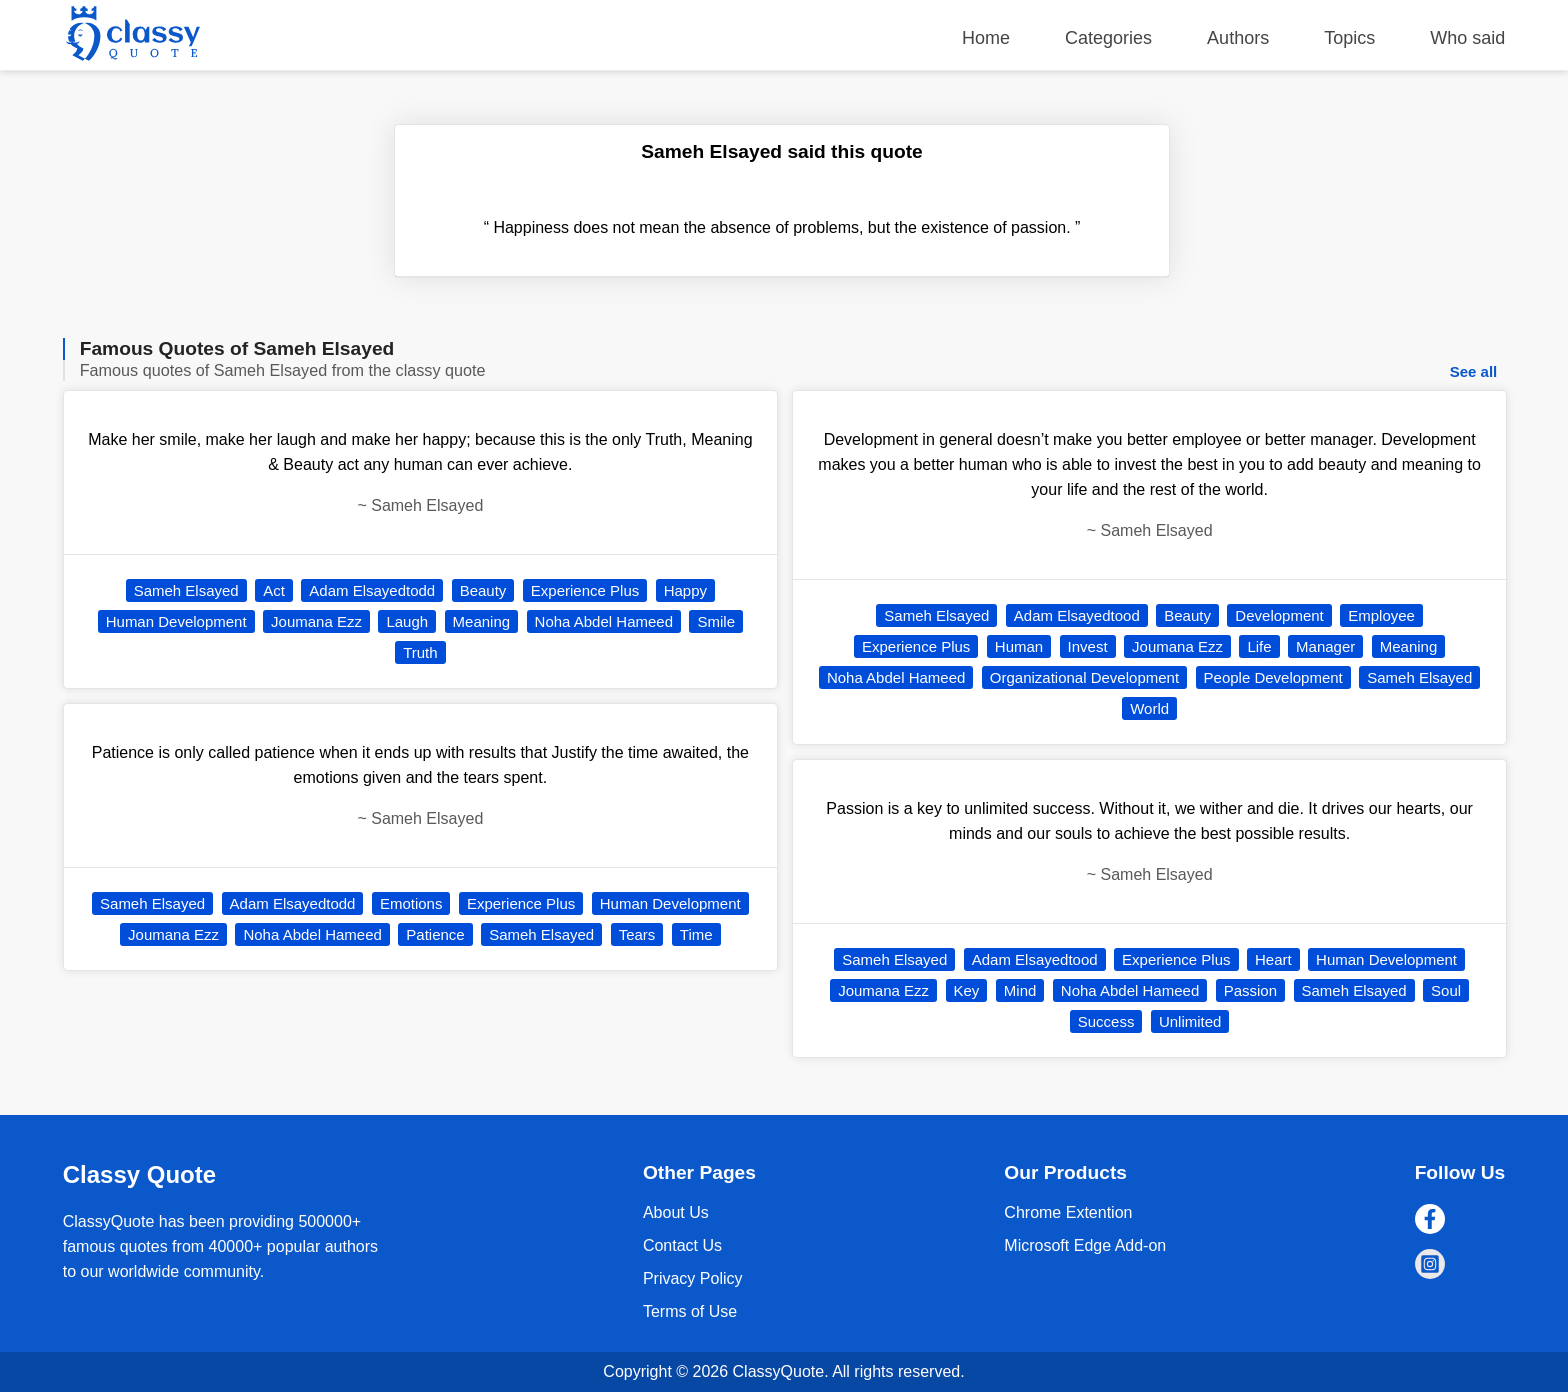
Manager (1325, 646)
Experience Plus (585, 590)
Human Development (176, 621)
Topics (1349, 38)
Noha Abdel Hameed (604, 621)
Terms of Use (690, 1311)
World (1149, 708)
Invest (1088, 646)
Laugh (407, 621)
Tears (637, 934)
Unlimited (1190, 1021)
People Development (1273, 677)
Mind (1020, 990)
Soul (1446, 990)
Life (1259, 646)
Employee (1381, 615)
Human (1019, 646)
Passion (1250, 990)
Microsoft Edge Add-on (1085, 1245)
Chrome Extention (1068, 1212)
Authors (1238, 38)
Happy (685, 590)
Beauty (483, 590)
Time (696, 934)
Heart (1273, 959)
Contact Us (682, 1245)
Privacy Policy (693, 1278)
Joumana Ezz (316, 621)
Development (1279, 615)
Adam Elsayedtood (1077, 615)
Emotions (411, 903)
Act (274, 590)
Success (1106, 1021)
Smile (716, 621)
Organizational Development (1084, 677)
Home (986, 38)
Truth (420, 652)
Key (967, 990)
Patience (435, 934)
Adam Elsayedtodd (372, 590)
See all (1474, 371)
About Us (676, 1212)
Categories (1108, 38)
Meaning (482, 621)
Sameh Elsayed (186, 590)
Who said (1467, 38)
